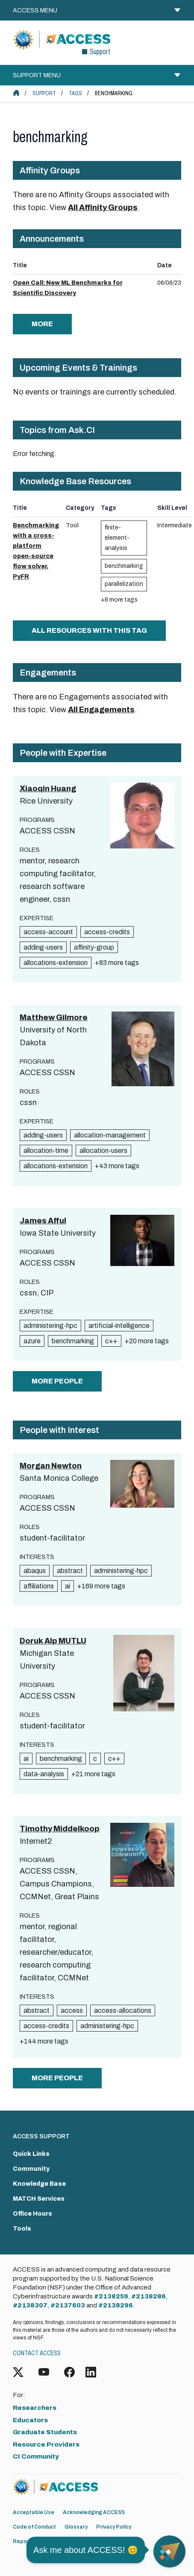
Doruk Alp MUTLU (53, 1641)
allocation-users (103, 1150)
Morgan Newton (51, 1466)
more (42, 323)
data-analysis (44, 1774)
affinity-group (94, 947)
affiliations (39, 1586)
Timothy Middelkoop (60, 1829)
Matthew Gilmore (54, 1017)
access (72, 2010)
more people (57, 1381)
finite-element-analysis (117, 537)
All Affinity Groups (103, 207)
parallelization (124, 584)
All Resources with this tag (89, 630)
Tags (75, 93)
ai (67, 1586)
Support (44, 93)
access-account (48, 932)
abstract (70, 1570)
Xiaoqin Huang (48, 788)
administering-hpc (50, 1325)
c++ (111, 1341)
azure (32, 1341)
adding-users (43, 947)
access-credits (107, 932)
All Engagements (101, 709)
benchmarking (124, 566)
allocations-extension (56, 962)
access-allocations (122, 2010)
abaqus (35, 1570)
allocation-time (46, 1150)
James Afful (43, 1220)
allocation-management (110, 1135)
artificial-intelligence (119, 1325)
